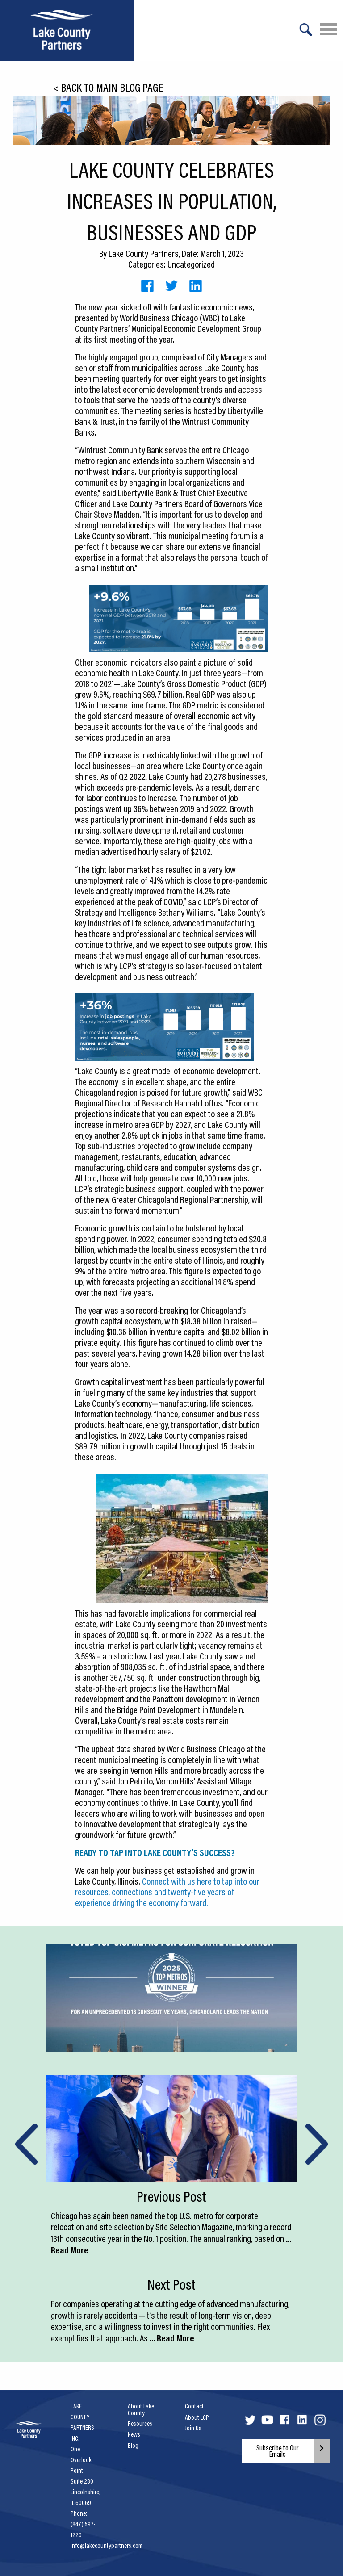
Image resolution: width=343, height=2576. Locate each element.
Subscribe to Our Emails (277, 2451)
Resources (140, 2424)
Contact (194, 2406)
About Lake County (141, 2409)
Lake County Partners (144, 253)
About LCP (197, 2417)
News (134, 2434)
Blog (133, 2446)
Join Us (193, 2428)
